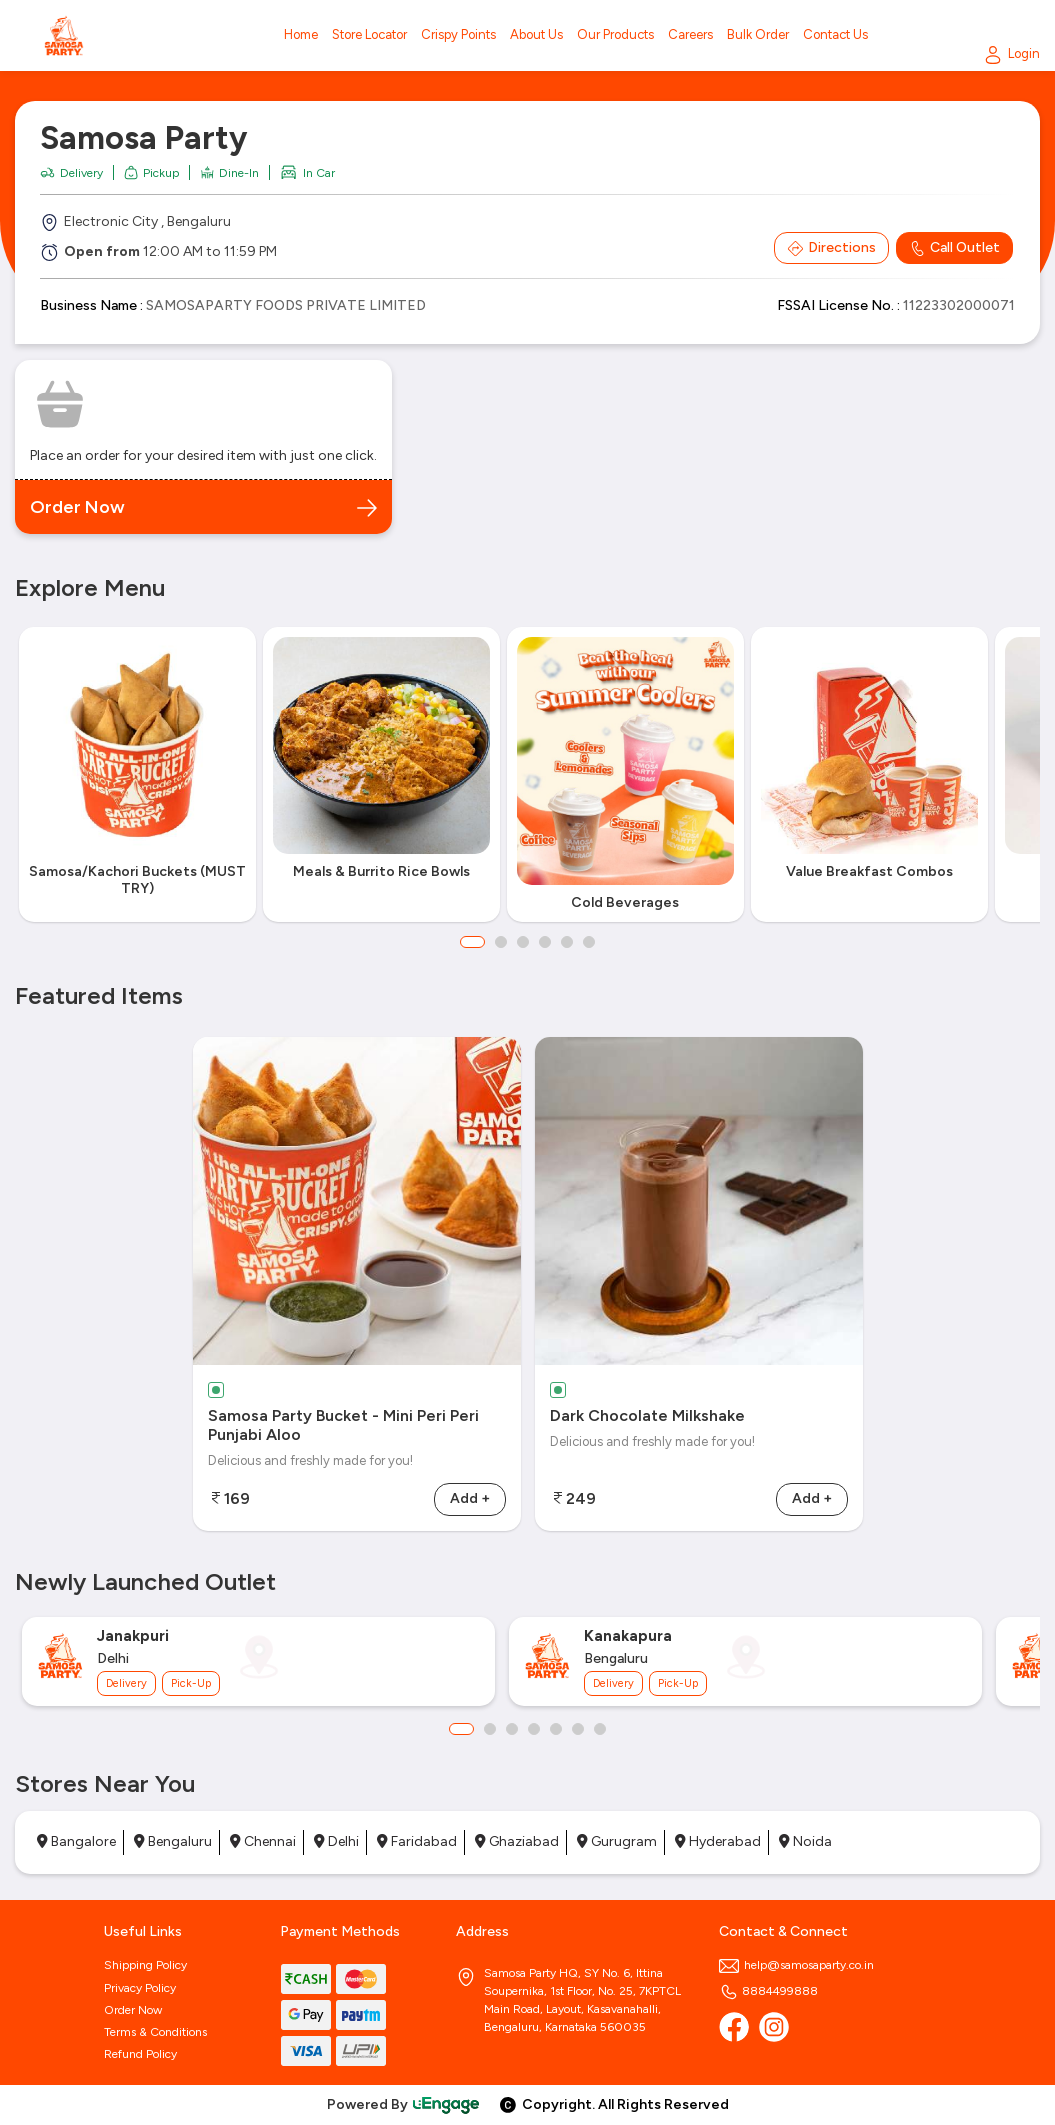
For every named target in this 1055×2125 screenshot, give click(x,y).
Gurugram (617, 1841)
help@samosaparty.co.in (796, 1965)
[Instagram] (774, 2027)
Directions (831, 248)
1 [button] (472, 942)
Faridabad (417, 1841)
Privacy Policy (140, 1988)
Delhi (336, 1841)
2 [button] (501, 942)
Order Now (133, 2010)
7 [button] (600, 1729)
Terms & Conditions (155, 2032)
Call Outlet (954, 248)
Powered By (404, 2104)
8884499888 (768, 1991)
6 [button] (589, 942)
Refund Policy (140, 2054)
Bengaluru (173, 1841)
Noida (805, 1841)
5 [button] (567, 942)
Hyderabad (718, 1841)
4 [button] (545, 942)
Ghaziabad (517, 1841)
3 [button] (523, 942)
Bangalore (76, 1841)
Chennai (263, 1841)
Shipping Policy (145, 1965)
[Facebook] (734, 2027)
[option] (137, 775)
